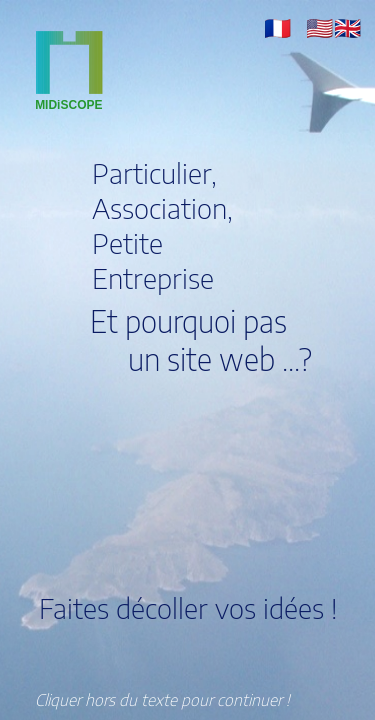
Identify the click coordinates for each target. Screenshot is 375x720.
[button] (277, 27)
